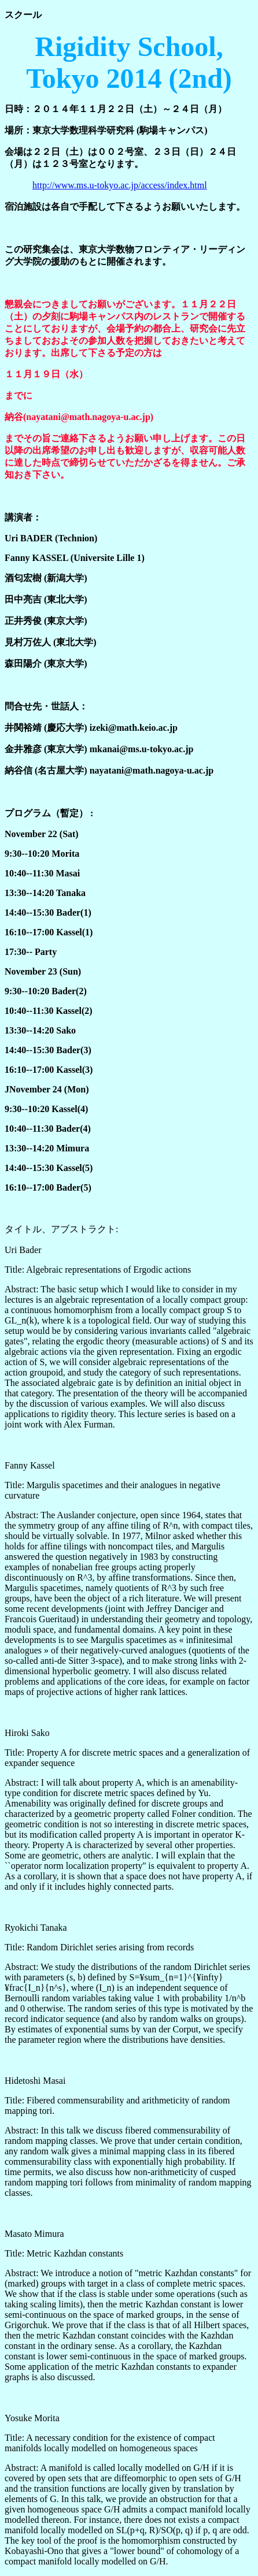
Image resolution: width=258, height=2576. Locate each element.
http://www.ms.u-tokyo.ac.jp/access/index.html (119, 185)
